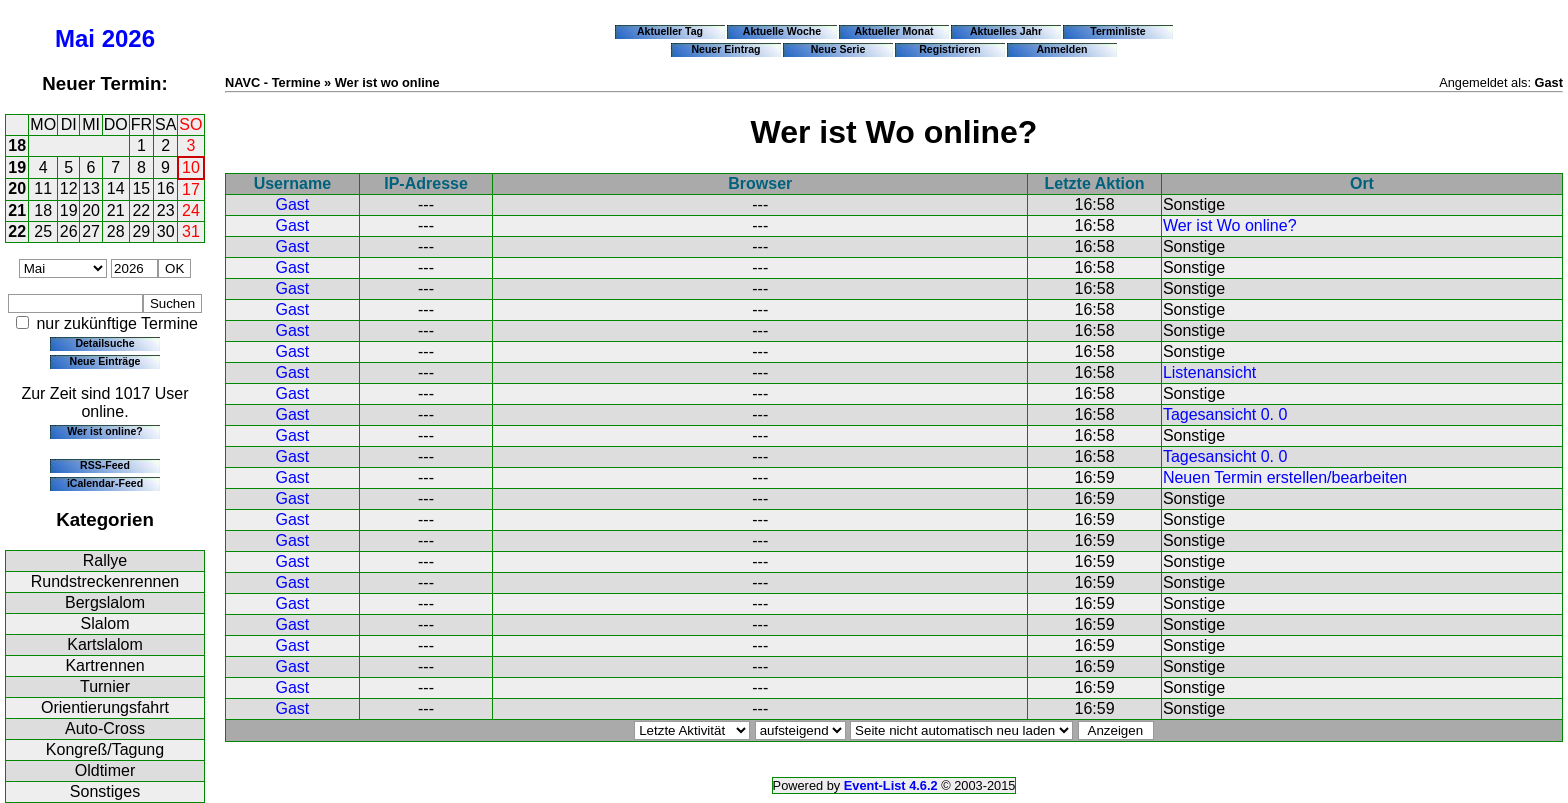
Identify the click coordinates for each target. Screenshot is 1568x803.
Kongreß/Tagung (105, 749)
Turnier (105, 686)
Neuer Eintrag (725, 49)
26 (69, 231)
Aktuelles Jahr (1006, 31)
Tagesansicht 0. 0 (1225, 414)
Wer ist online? (104, 431)
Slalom (105, 623)
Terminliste (1117, 31)
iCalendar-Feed (105, 483)
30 (166, 231)
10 (191, 167)
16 (166, 188)
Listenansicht (1209, 372)
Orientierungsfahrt (105, 707)
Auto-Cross (105, 728)
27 (91, 231)
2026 (128, 38)
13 (91, 188)
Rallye (105, 560)
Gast (292, 204)
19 (17, 167)
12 (69, 188)
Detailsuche (104, 343)
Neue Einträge (105, 361)
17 (191, 189)
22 (141, 210)
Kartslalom (105, 644)
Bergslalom (105, 602)
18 (17, 145)
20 (17, 188)
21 (17, 210)
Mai (75, 38)
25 (43, 231)
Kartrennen (104, 665)
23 (166, 210)
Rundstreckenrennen (105, 581)
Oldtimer (105, 770)
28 (116, 231)
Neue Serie (838, 49)
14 (116, 188)
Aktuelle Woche (782, 31)
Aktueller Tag (670, 31)
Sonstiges (105, 791)
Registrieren (950, 49)
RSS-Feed (105, 465)
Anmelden (1062, 49)
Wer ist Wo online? (1230, 225)
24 (191, 210)
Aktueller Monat (893, 31)
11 (43, 188)
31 (191, 231)
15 (141, 188)
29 (141, 231)
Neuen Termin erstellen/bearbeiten (1285, 477)
